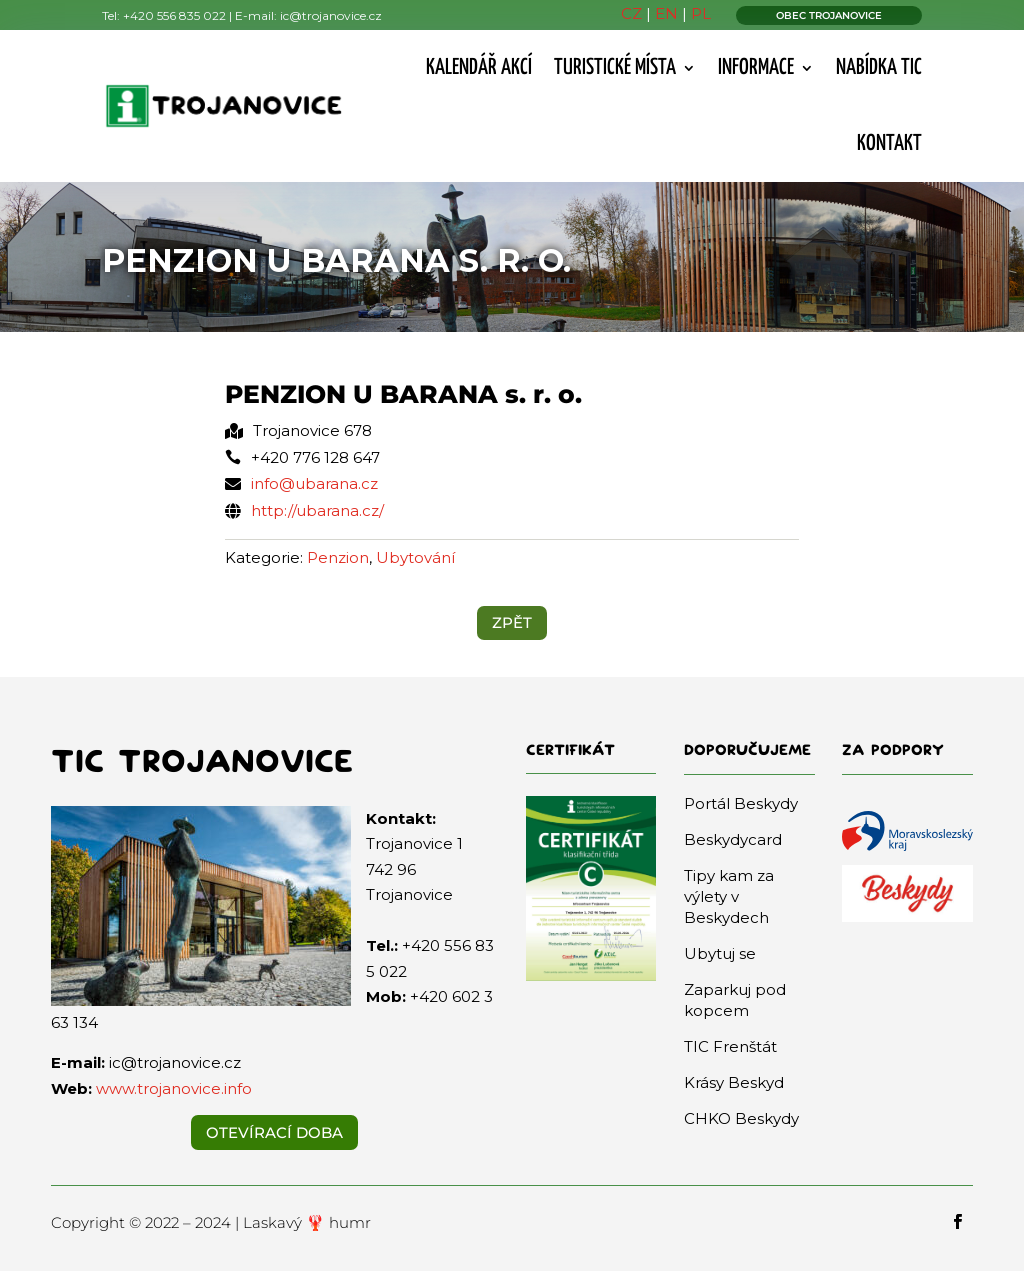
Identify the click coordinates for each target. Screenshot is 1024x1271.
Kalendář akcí (479, 68)
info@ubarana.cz (314, 483)
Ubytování (415, 557)
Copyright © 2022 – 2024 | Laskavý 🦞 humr (211, 1222)
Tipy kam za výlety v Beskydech (729, 896)
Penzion (338, 557)
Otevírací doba (274, 1132)
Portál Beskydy (741, 803)
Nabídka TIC (879, 68)
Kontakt (889, 144)
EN (666, 13)
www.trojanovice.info (174, 1088)
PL (701, 13)
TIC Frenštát (730, 1046)
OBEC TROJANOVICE (829, 15)
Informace (756, 68)
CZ (631, 13)
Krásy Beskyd (734, 1082)
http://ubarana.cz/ (317, 510)
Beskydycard (733, 839)
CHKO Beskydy (741, 1118)
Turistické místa (615, 68)
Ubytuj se (720, 953)
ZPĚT (512, 622)
